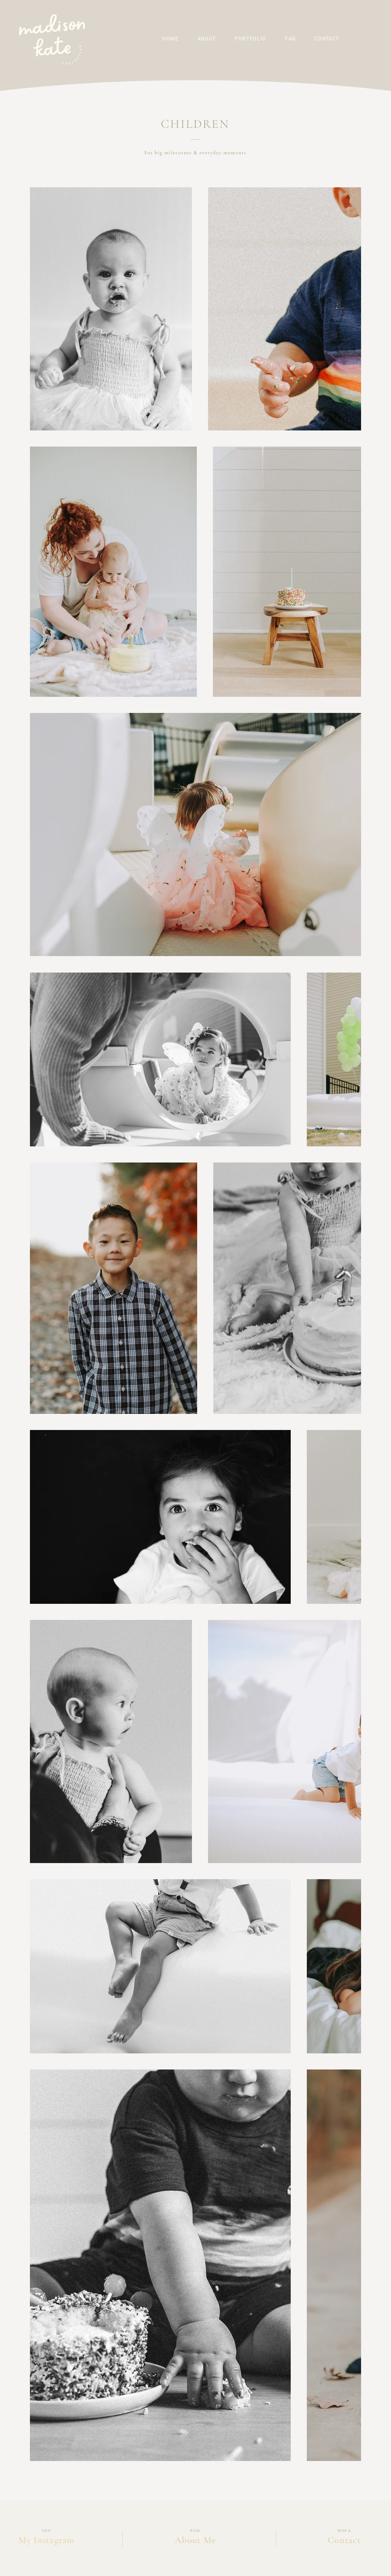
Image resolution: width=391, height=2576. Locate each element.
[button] (207, 39)
